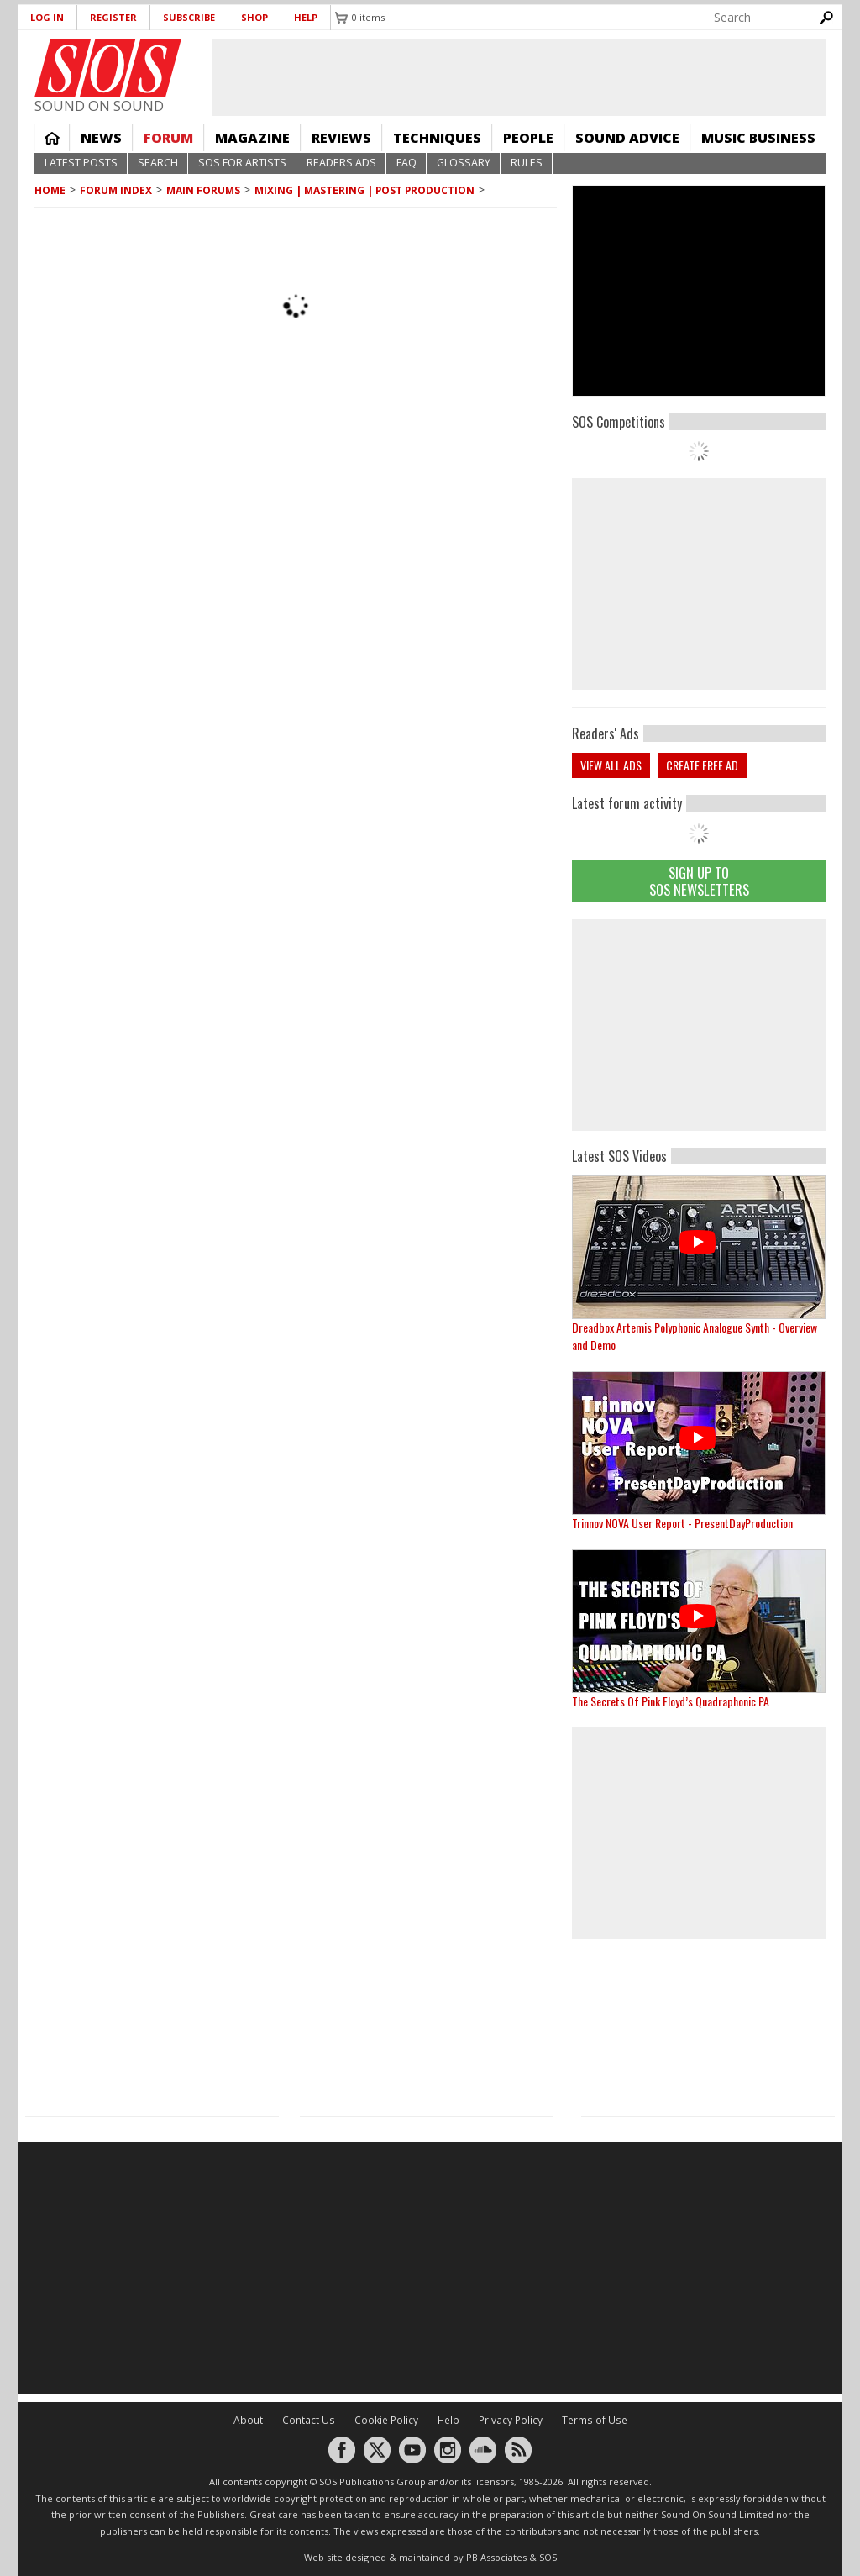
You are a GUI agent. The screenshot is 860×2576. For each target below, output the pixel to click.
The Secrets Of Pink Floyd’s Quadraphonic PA (670, 1701)
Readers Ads (341, 162)
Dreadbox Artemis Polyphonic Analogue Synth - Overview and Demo (694, 1336)
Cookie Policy (386, 2420)
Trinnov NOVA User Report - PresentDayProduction (682, 1523)
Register (113, 17)
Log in (47, 17)
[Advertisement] (699, 1025)
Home (52, 137)
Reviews (341, 138)
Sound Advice (627, 138)
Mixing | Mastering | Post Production (364, 190)
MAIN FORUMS (203, 190)
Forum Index (116, 190)
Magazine (252, 138)
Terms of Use (594, 2420)
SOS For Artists (242, 162)
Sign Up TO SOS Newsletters (699, 881)
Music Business (758, 138)
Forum (168, 138)
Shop (254, 17)
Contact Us (308, 2420)
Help (305, 17)
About (248, 2420)
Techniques (437, 138)
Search (158, 162)
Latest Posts (81, 162)
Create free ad (702, 765)
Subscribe (189, 17)
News (101, 138)
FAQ (406, 162)
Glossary (463, 162)
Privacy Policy (511, 2420)
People (528, 138)
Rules (527, 162)
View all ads (611, 765)
